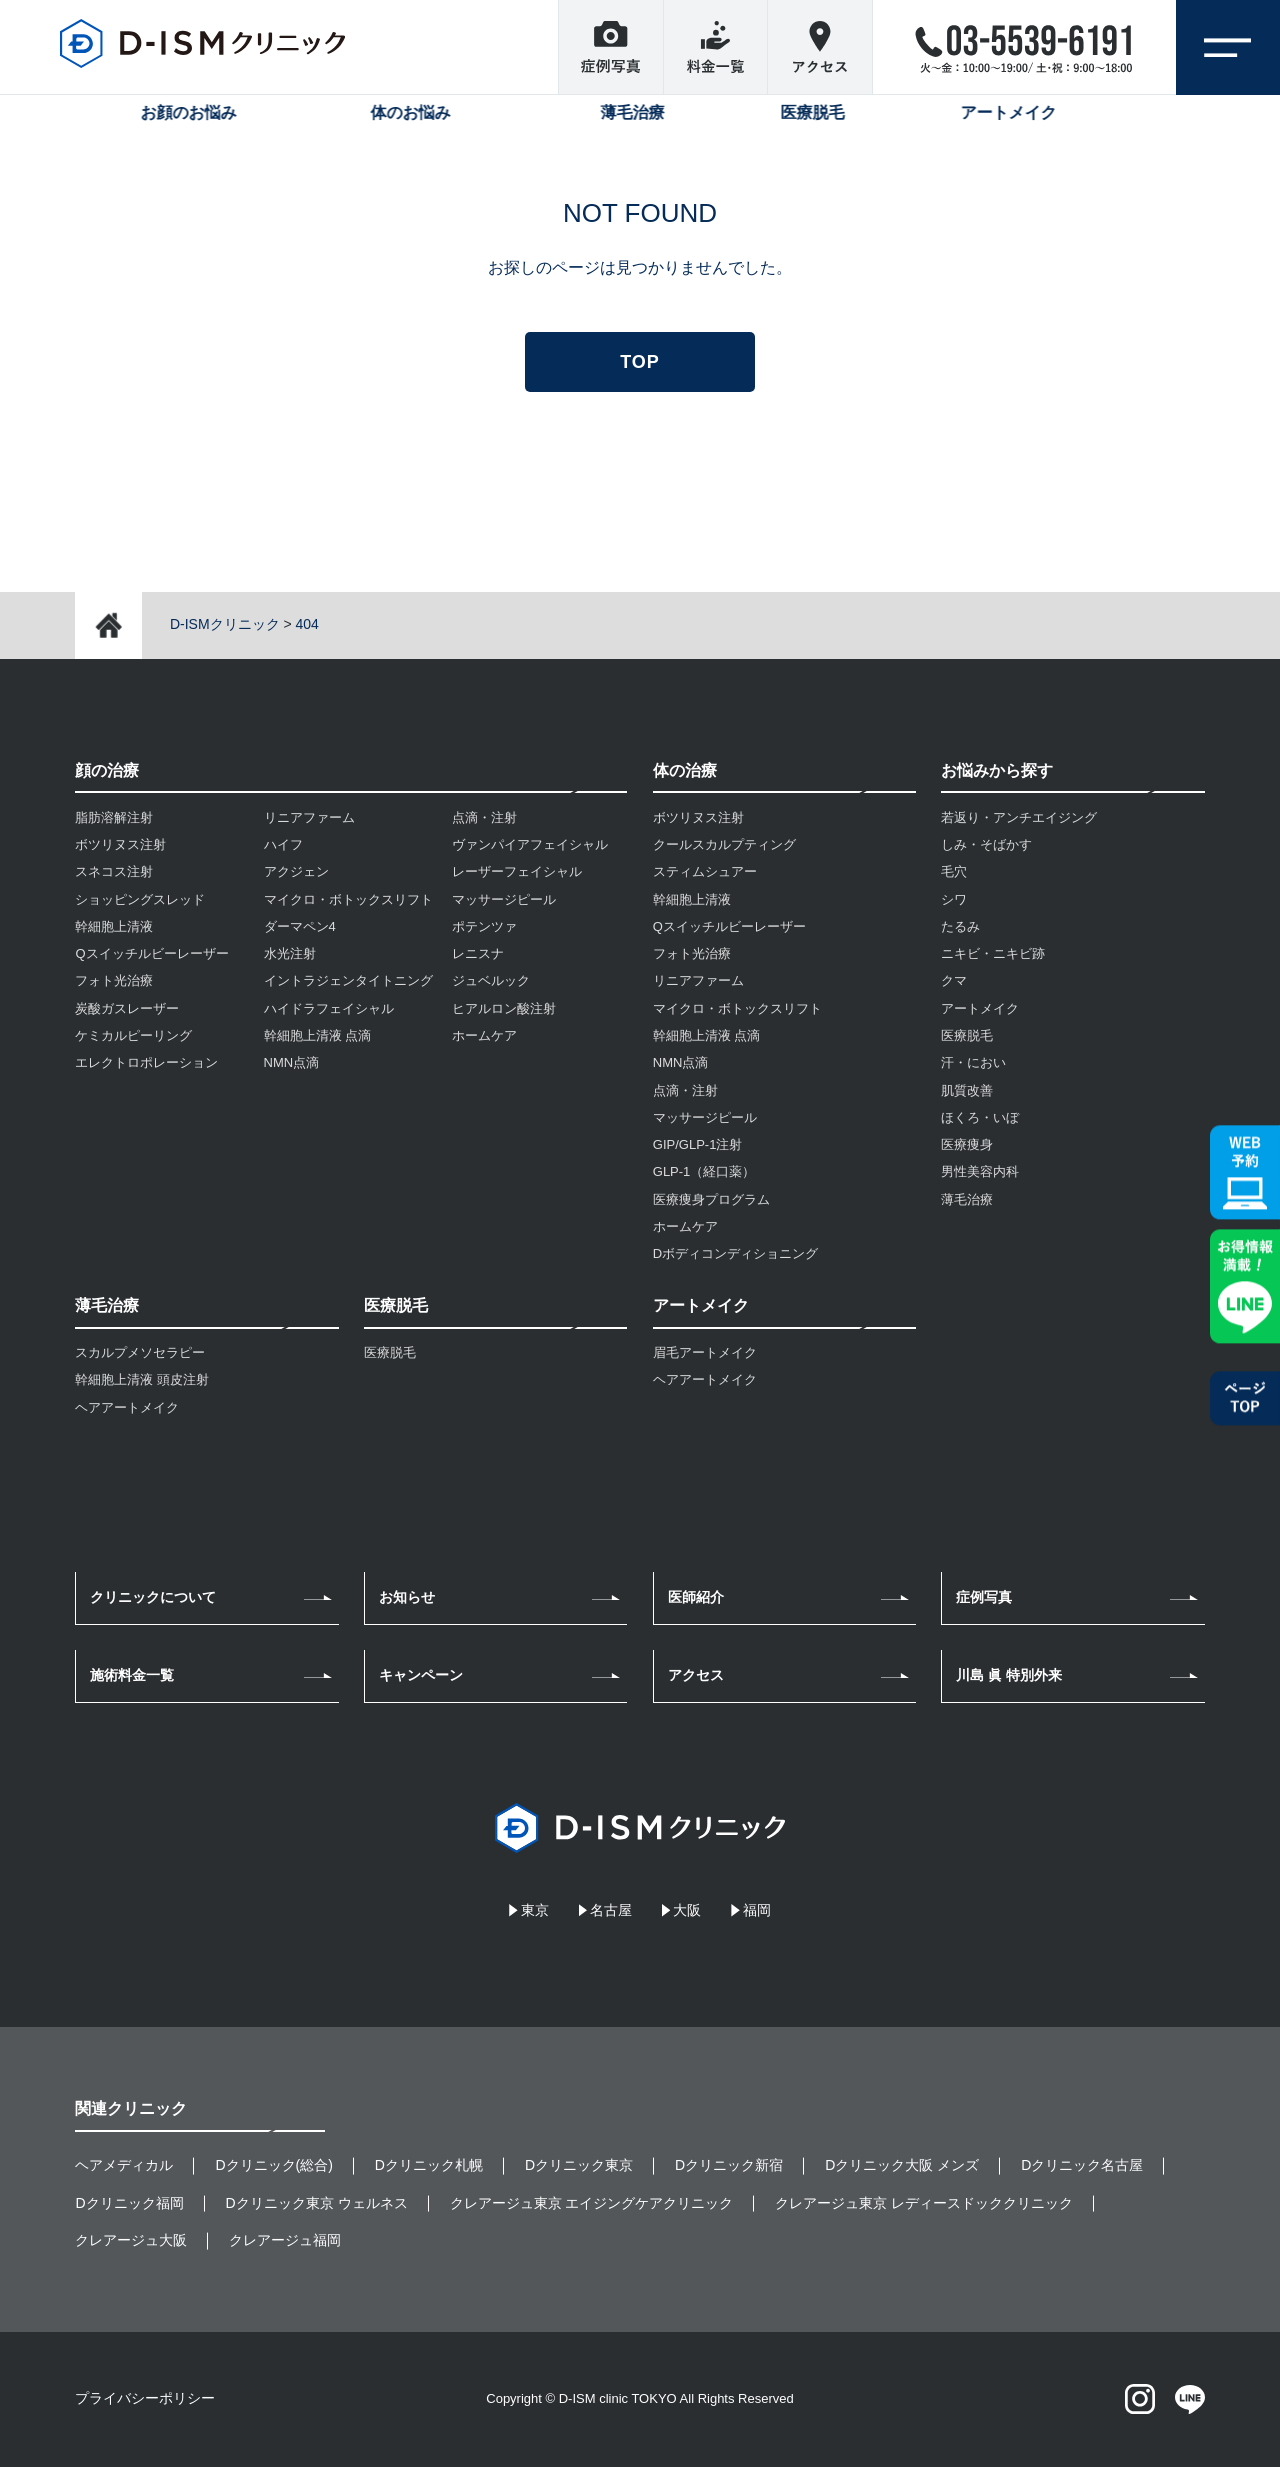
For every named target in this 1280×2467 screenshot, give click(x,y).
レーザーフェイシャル (517, 871)
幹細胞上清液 (114, 926)
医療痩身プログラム (711, 1199)
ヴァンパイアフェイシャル (530, 844)
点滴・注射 (484, 817)
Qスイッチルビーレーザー (151, 953)
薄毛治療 (967, 1199)
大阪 (687, 1910)
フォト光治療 (114, 980)
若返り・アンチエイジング (1019, 817)
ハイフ (283, 844)
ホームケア (484, 1035)
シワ (954, 899)
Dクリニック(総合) (273, 2165)
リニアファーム (309, 817)
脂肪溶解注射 (114, 817)
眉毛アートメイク (705, 1352)
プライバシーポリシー (145, 2398)
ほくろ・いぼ (980, 1117)
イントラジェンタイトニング (348, 980)
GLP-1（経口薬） (704, 1171)
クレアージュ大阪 (131, 2240)
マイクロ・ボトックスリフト (348, 899)
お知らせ (407, 1597)
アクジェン (296, 871)
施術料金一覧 (132, 1675)
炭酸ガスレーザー (127, 1008)
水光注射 (290, 953)
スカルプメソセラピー (140, 1352)
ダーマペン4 (300, 926)
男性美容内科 (980, 1171)
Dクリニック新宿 (729, 2165)
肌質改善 (967, 1090)
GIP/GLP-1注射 (698, 1144)
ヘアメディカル (124, 2165)
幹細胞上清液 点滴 (318, 1035)
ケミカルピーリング (133, 1035)
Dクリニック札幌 (429, 2165)
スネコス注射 (114, 871)
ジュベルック (491, 980)
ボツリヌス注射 (120, 844)
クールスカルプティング (724, 844)
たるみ (960, 926)
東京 (535, 1910)
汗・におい (973, 1062)
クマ (954, 980)
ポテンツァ (484, 926)
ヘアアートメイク (127, 1407)
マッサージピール (504, 899)
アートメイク (980, 1008)
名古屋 (611, 1910)
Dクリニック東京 (579, 2165)
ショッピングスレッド (140, 899)
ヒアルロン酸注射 (504, 1008)
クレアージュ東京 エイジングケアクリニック (592, 2203)
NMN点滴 (292, 1062)
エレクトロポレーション (146, 1062)
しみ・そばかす (986, 844)
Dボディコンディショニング (735, 1253)
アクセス (696, 1675)
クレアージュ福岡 (285, 2240)
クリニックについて (153, 1597)
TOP (639, 362)
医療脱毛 (390, 1352)
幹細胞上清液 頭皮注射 (142, 1379)
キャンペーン (421, 1675)
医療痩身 (967, 1144)
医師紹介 (696, 1597)
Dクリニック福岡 (129, 2203)
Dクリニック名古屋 (1082, 2165)
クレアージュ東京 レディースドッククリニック (924, 2203)
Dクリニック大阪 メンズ (902, 2165)
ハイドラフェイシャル (329, 1008)
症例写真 (984, 1597)
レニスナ (478, 953)
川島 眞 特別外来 (1009, 1675)
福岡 (757, 1910)
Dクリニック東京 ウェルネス (317, 2203)
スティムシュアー (705, 871)
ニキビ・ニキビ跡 (993, 953)
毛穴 (954, 871)
